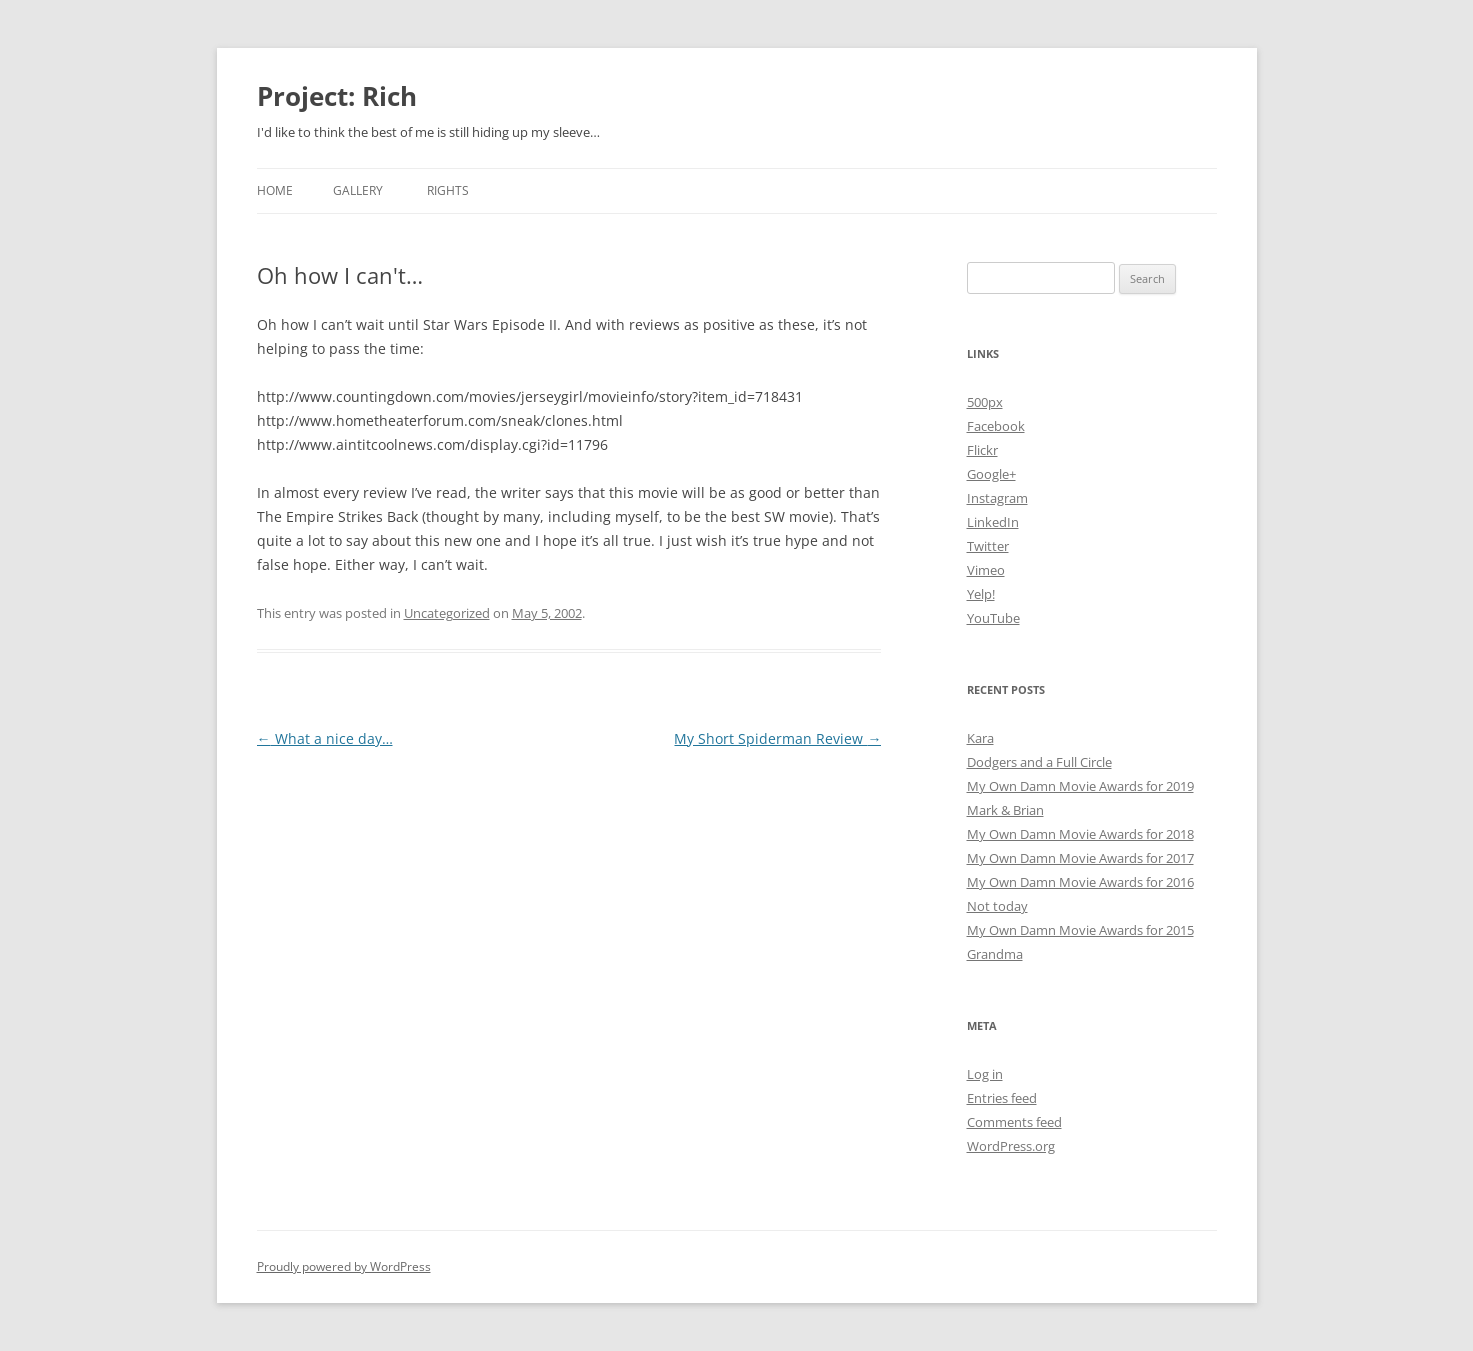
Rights (448, 190)
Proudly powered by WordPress (344, 1266)
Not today (997, 906)
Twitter (988, 546)
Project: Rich (337, 96)
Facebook (996, 426)
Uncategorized (447, 613)
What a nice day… (325, 738)
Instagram (997, 498)
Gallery (358, 190)
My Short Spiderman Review (777, 738)
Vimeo (986, 570)
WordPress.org (1011, 1146)
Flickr (982, 450)
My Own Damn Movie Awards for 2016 (1080, 882)
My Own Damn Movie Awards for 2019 (1080, 786)
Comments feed (1014, 1122)
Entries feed (1002, 1098)
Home (275, 190)
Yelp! (981, 594)
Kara (980, 738)
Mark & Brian (1005, 810)
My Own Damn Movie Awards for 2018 (1080, 834)
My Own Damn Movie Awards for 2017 (1080, 858)
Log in (985, 1074)
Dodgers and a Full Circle (1039, 762)
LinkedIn (993, 522)
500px (985, 402)
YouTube (993, 618)
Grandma (995, 954)
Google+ (991, 474)
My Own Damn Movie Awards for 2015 (1080, 930)
